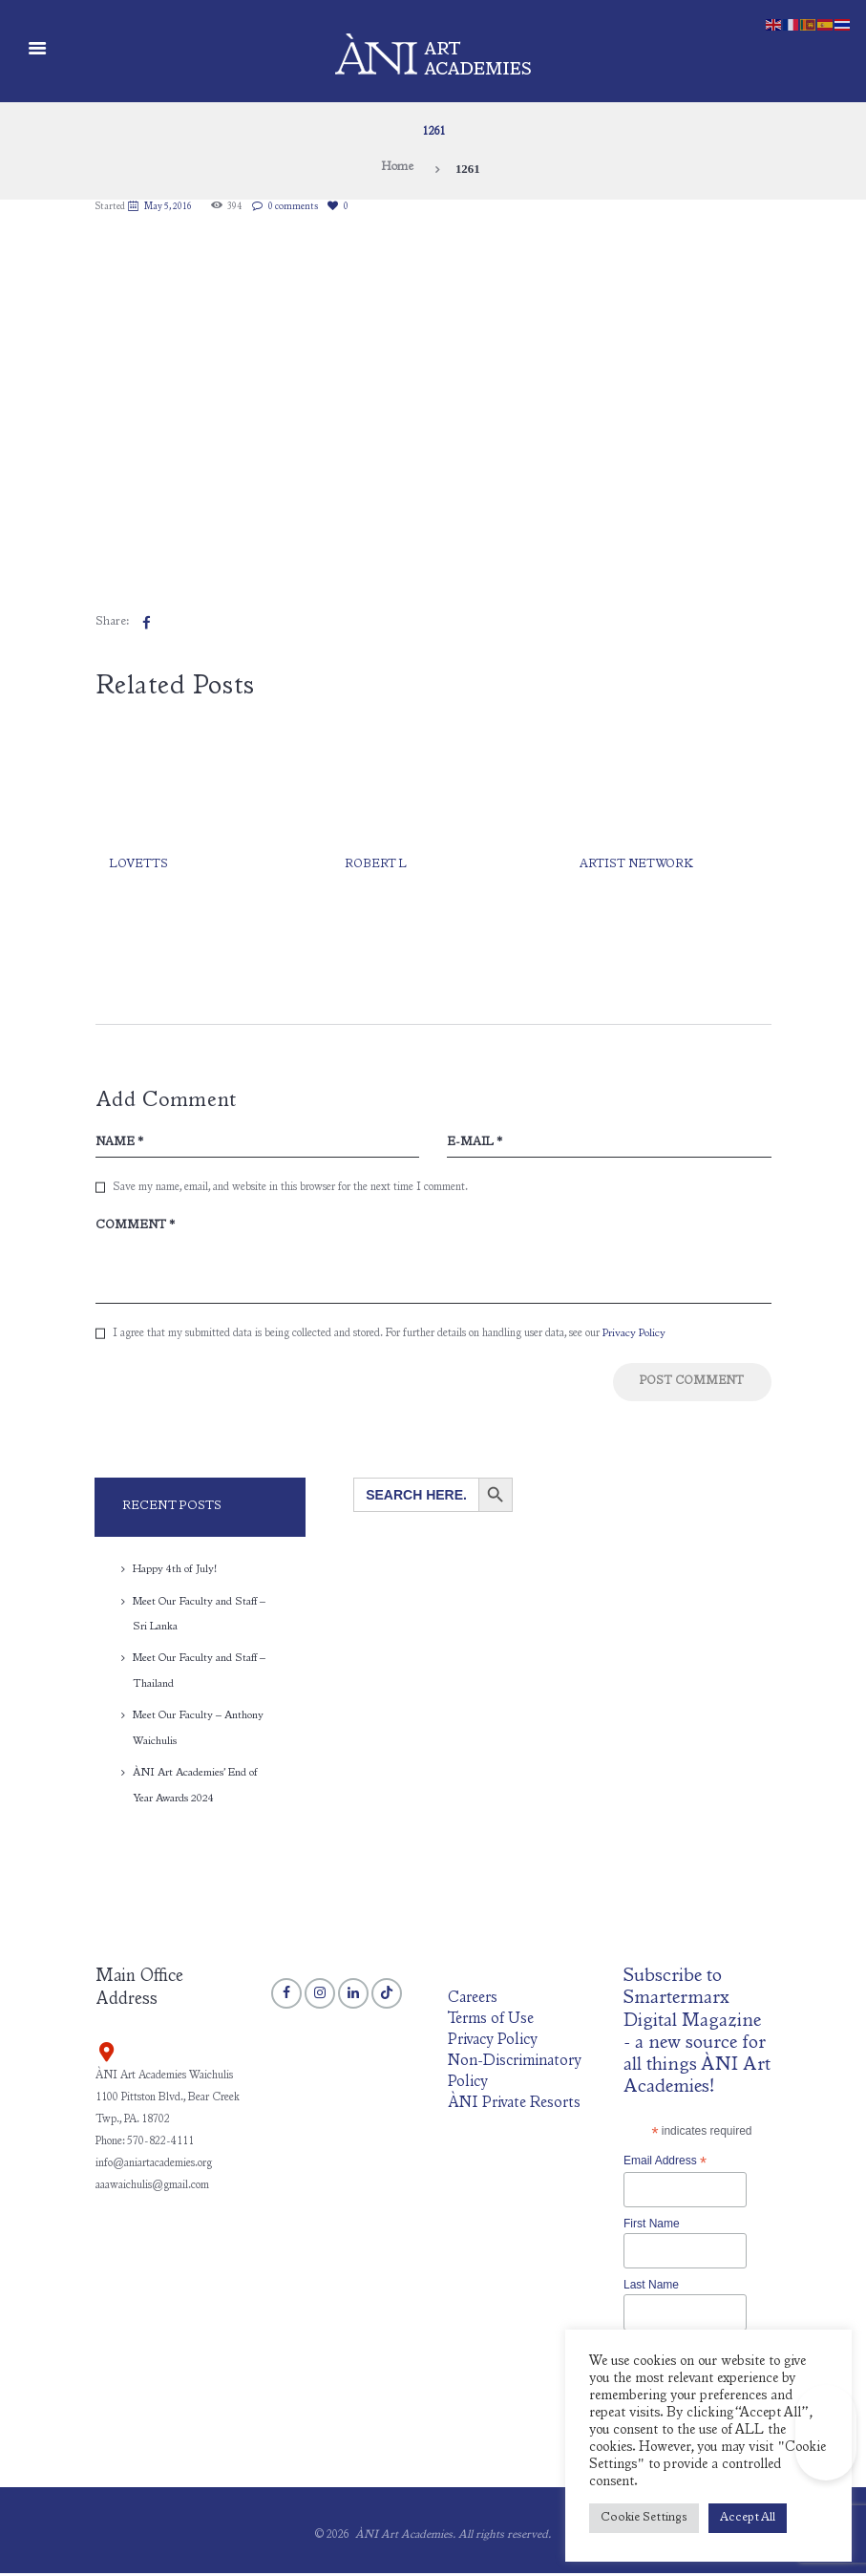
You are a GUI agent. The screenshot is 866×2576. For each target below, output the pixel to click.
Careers (472, 2002)
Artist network (638, 865)
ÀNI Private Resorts (514, 2105)
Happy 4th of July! (176, 1575)
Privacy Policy (633, 1337)
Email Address (665, 2164)
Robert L (376, 865)
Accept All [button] (747, 2518)
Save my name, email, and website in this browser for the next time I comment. (290, 1188)
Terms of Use (492, 2022)
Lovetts (139, 865)
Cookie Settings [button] (644, 2518)
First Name (651, 2226)
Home (397, 168)
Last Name (651, 2288)
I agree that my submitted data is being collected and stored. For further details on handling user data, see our (389, 1337)
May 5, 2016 (170, 207)
